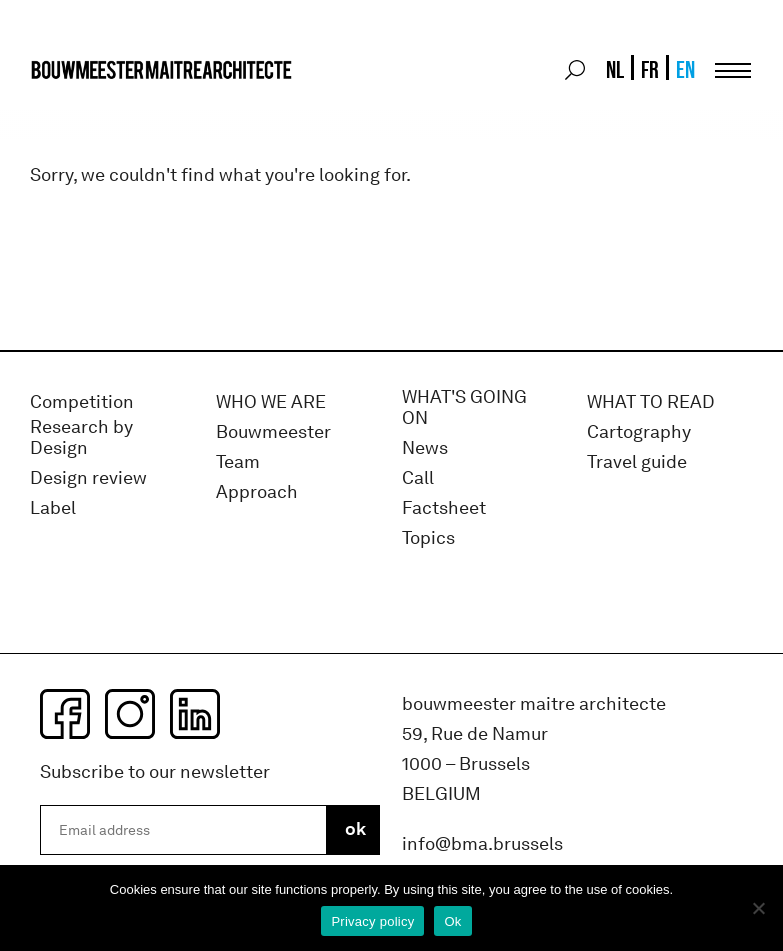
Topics (428, 538)
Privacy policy (372, 921)
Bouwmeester (273, 432)
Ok (452, 921)
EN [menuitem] (685, 69)
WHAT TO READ (651, 402)
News (425, 448)
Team (238, 462)
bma (77, 107)
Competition (82, 402)
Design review (88, 478)
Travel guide (637, 462)
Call (418, 478)
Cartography (639, 432)
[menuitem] (613, 70)
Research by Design (81, 438)
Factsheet (444, 508)
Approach (257, 492)
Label (53, 508)
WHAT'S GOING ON (464, 408)
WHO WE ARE (271, 402)
